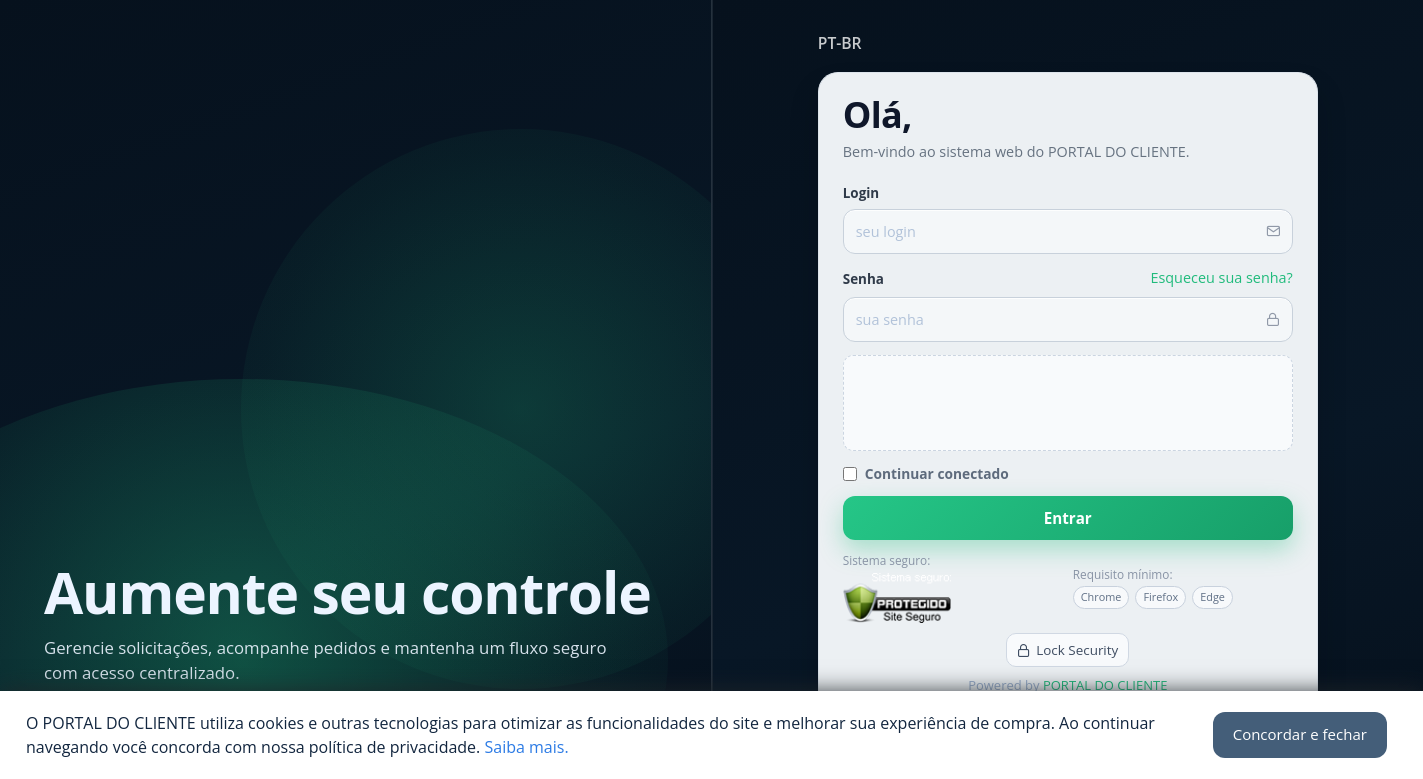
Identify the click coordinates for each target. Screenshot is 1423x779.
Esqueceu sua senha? (1221, 277)
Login (861, 193)
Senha (863, 279)
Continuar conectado (926, 473)
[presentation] (1068, 403)
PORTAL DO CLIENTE (1105, 685)
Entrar (1068, 518)
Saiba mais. (526, 747)
